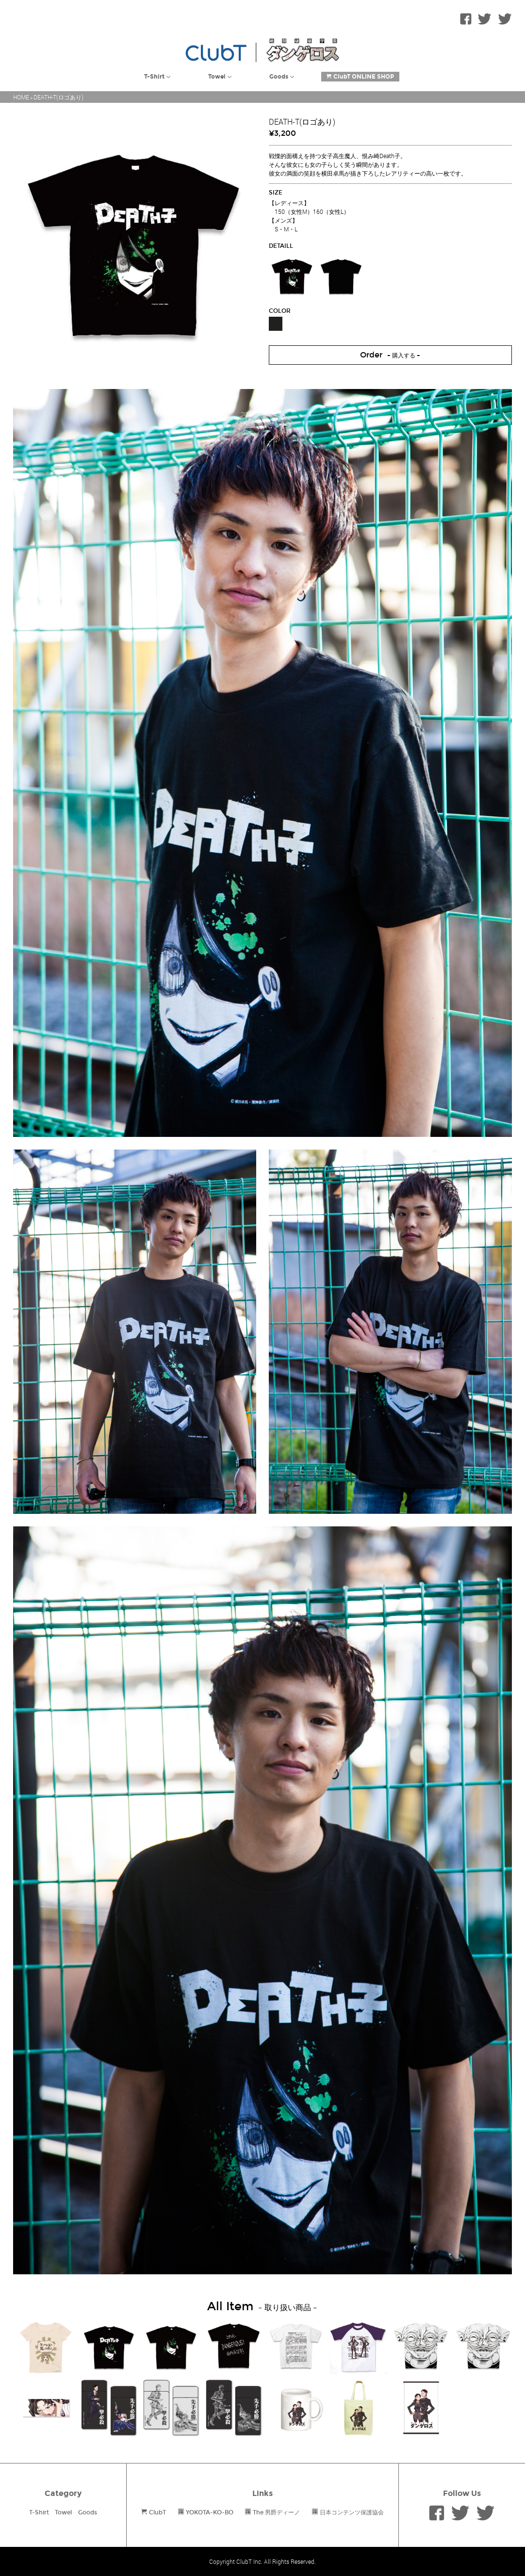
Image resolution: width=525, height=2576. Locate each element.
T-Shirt (39, 2512)
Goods (87, 2512)
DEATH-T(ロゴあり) (58, 97)
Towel (63, 2512)
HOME (21, 97)
